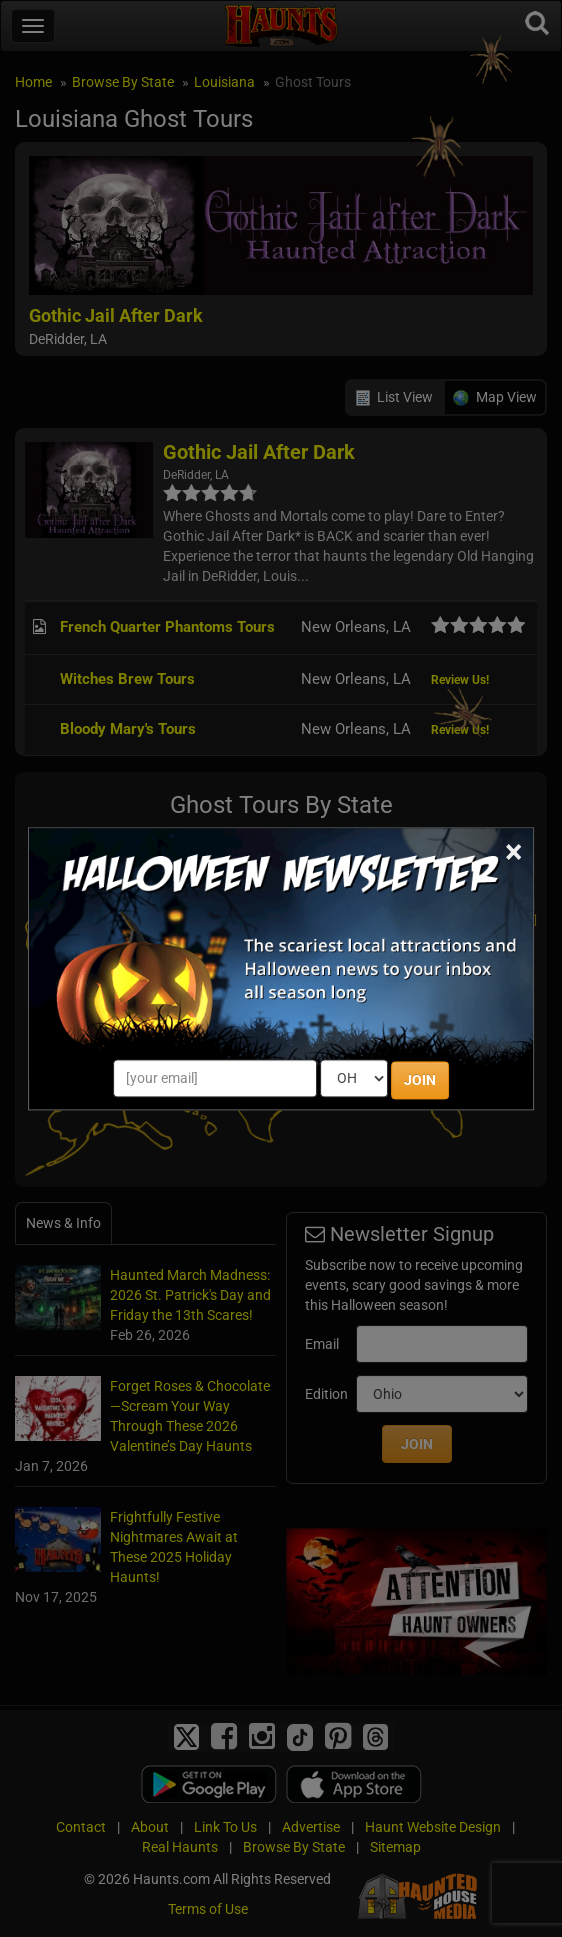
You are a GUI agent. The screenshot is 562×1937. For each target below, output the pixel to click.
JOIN (420, 1080)
